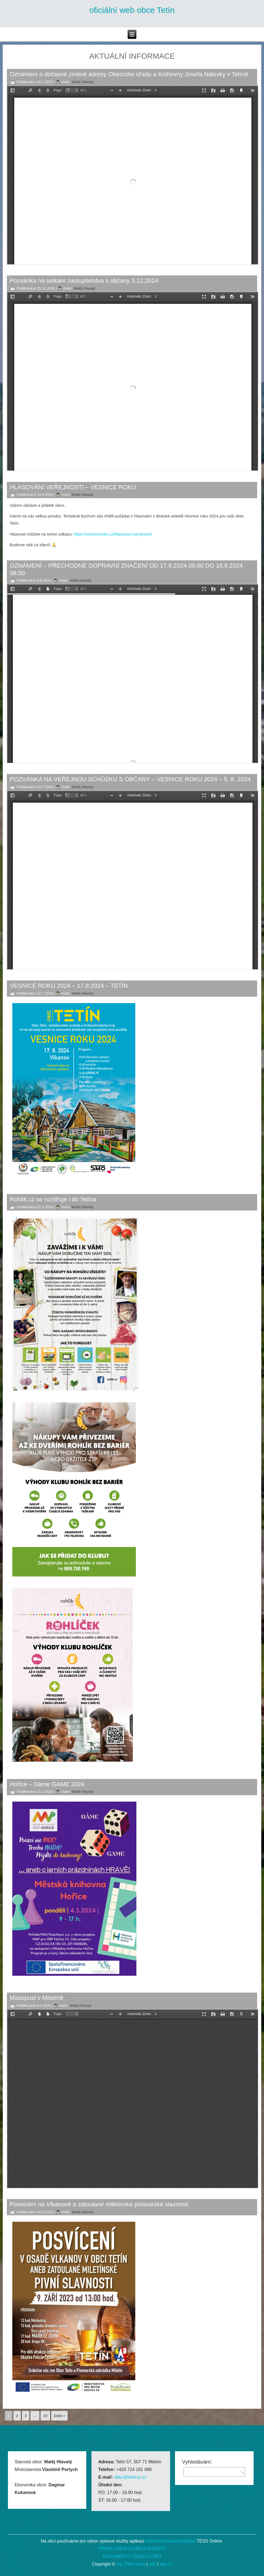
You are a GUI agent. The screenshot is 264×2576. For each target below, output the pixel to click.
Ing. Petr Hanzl (130, 2564)
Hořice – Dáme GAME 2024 (47, 1784)
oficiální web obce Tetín (131, 10)
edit (152, 2564)
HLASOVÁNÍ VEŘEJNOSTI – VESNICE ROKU (73, 487)
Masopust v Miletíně (37, 1997)
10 (45, 2416)
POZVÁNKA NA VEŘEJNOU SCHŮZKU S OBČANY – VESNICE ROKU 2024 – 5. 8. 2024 (130, 779)
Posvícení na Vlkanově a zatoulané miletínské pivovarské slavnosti (99, 2204)
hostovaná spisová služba (170, 2541)
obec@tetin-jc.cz (130, 2477)
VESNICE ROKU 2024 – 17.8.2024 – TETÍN (69, 985)
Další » (59, 2416)
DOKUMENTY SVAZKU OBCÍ (132, 2556)
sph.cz (165, 2564)
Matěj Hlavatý (82, 82)
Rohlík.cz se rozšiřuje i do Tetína (53, 1199)
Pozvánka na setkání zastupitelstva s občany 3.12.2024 (84, 280)
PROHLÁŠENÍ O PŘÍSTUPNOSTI (132, 2548)
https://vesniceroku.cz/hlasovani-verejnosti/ (113, 534)
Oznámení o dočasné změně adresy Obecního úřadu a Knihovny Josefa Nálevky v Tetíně (129, 74)
